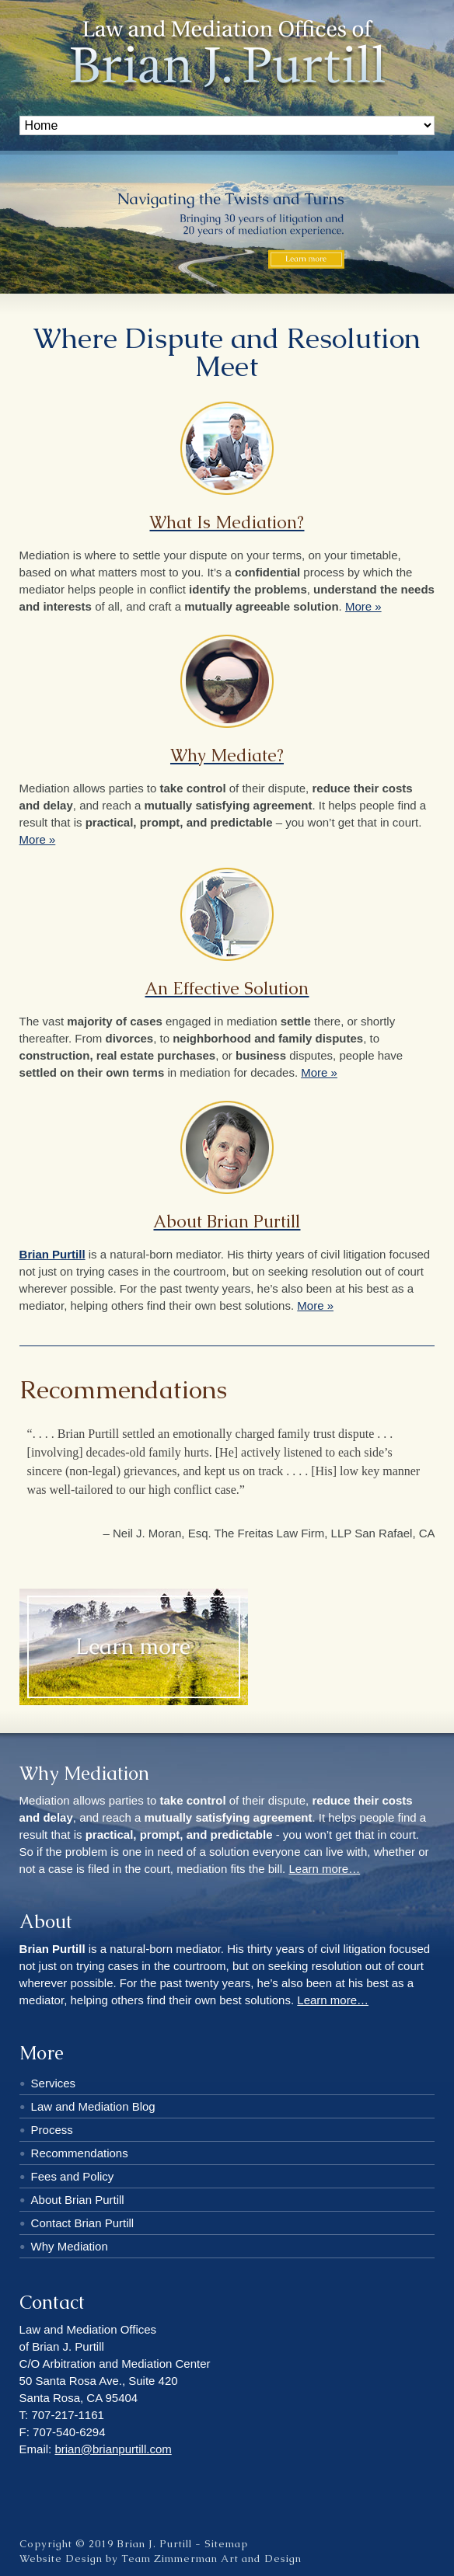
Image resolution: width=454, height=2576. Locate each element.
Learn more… (324, 1868)
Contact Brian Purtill (82, 2223)
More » (363, 606)
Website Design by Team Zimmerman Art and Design (160, 2558)
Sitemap (226, 2543)
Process (52, 2129)
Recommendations (79, 2153)
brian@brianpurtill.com (112, 2449)
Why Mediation (69, 2246)
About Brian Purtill (77, 2199)
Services (53, 2083)
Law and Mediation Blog (93, 2106)
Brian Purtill (52, 1254)
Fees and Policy (72, 2176)
